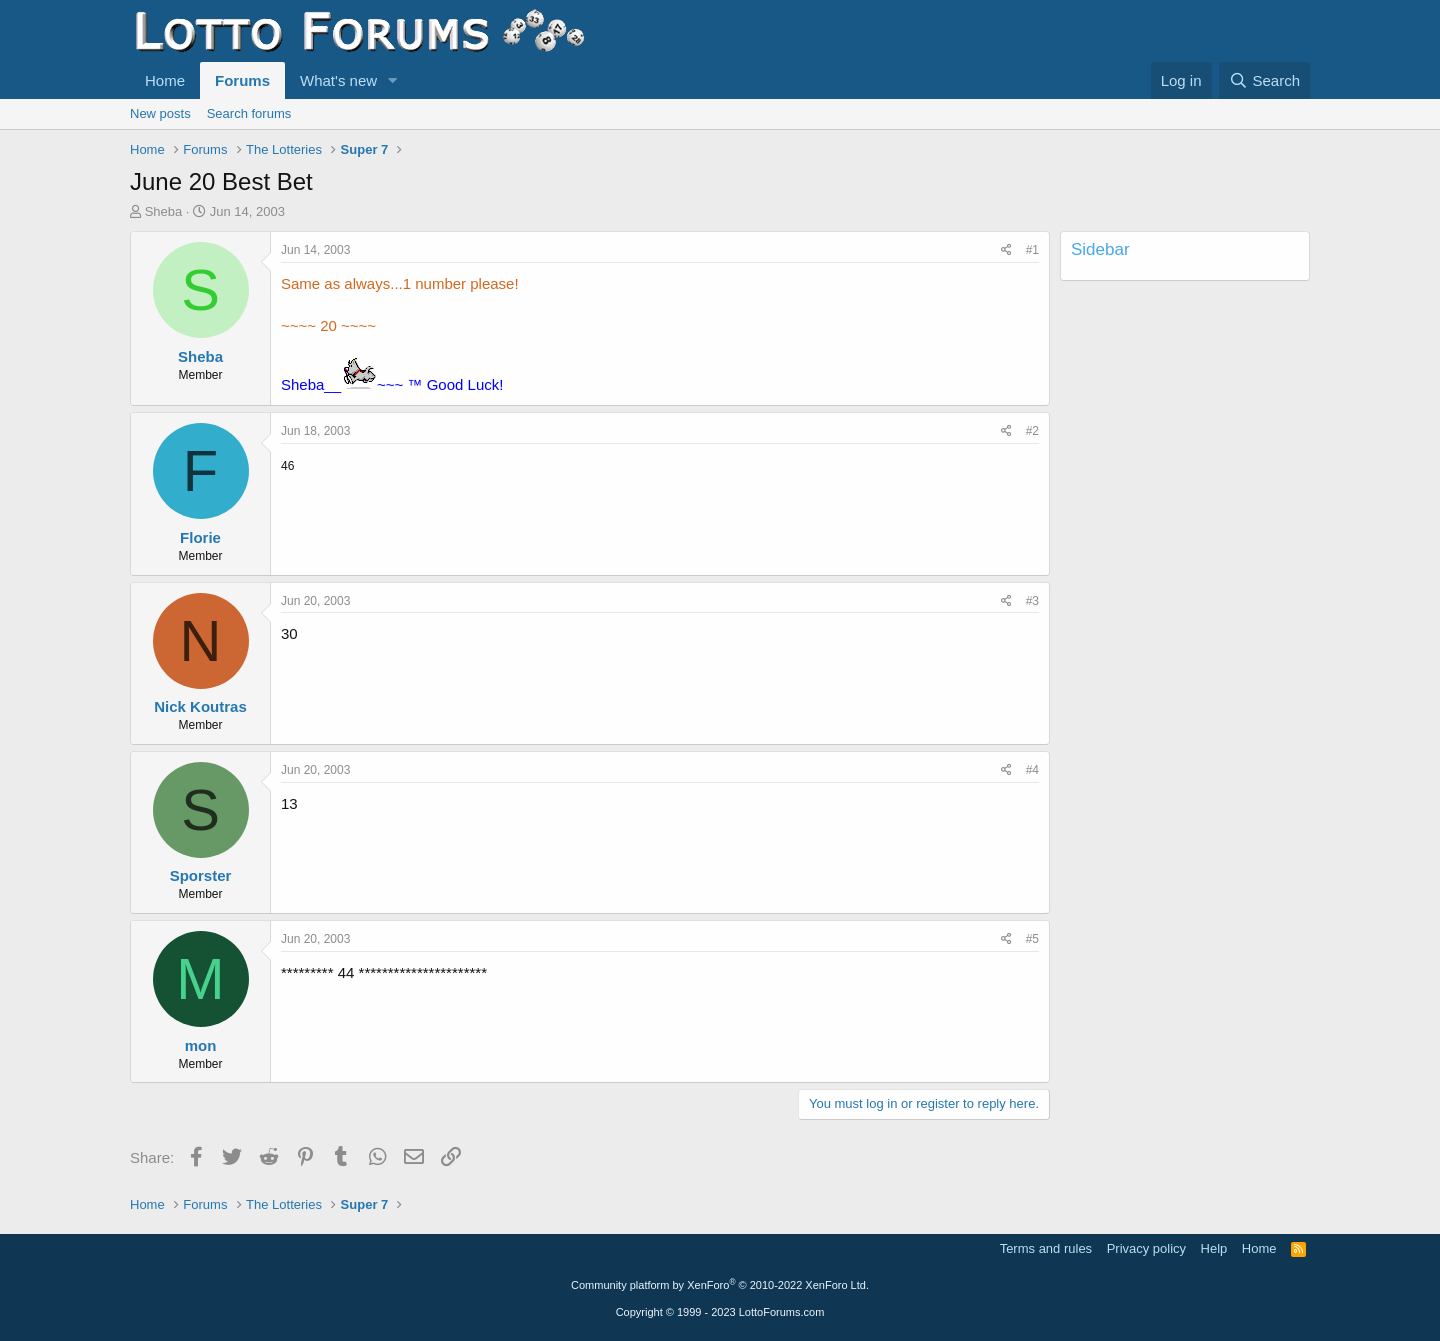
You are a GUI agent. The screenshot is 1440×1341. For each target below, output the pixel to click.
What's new (338, 80)
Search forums (249, 113)
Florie (200, 537)
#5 (1032, 939)
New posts (160, 113)
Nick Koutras (200, 706)
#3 (1032, 601)
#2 (1032, 431)
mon (201, 1045)
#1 (1032, 250)
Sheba (164, 211)
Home (165, 80)
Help (1214, 1248)
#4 (1032, 770)
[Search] (1264, 80)
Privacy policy (1146, 1248)
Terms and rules (1046, 1248)
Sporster (201, 875)
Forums (242, 80)
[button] (393, 80)
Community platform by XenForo (720, 1285)
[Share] (1006, 250)
